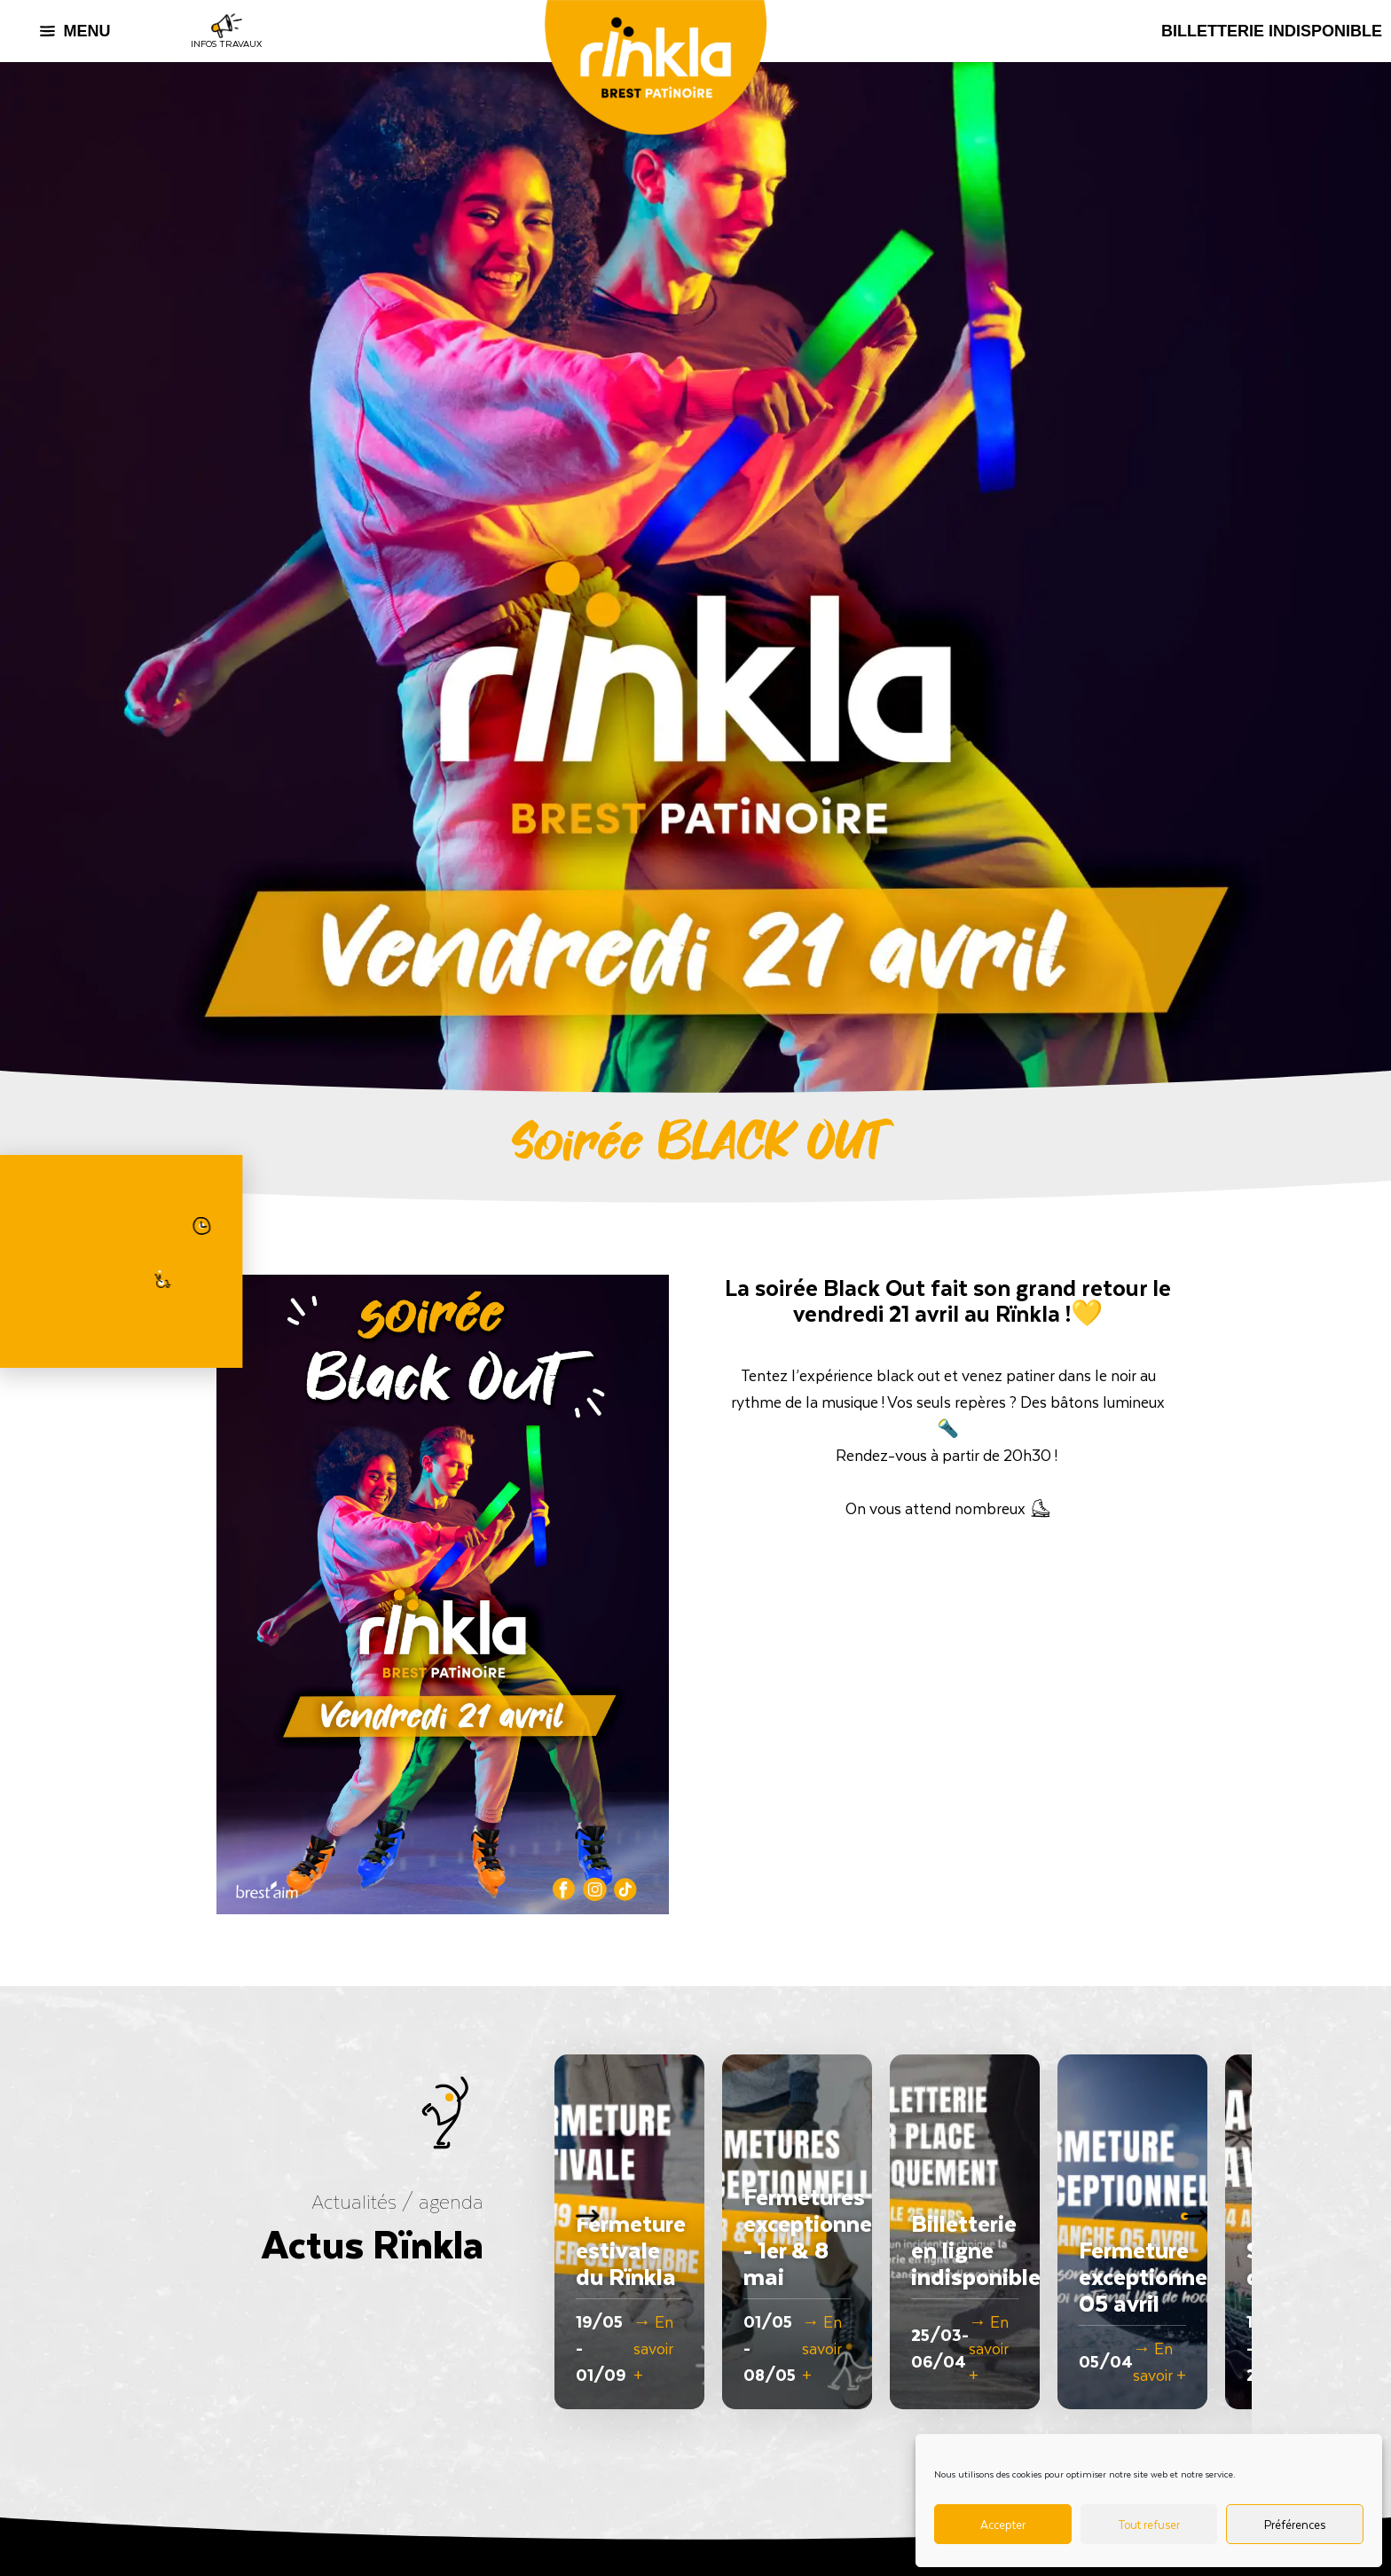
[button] (1203, 2232)
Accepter (1003, 2524)
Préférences (1294, 2524)
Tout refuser (1149, 2524)
